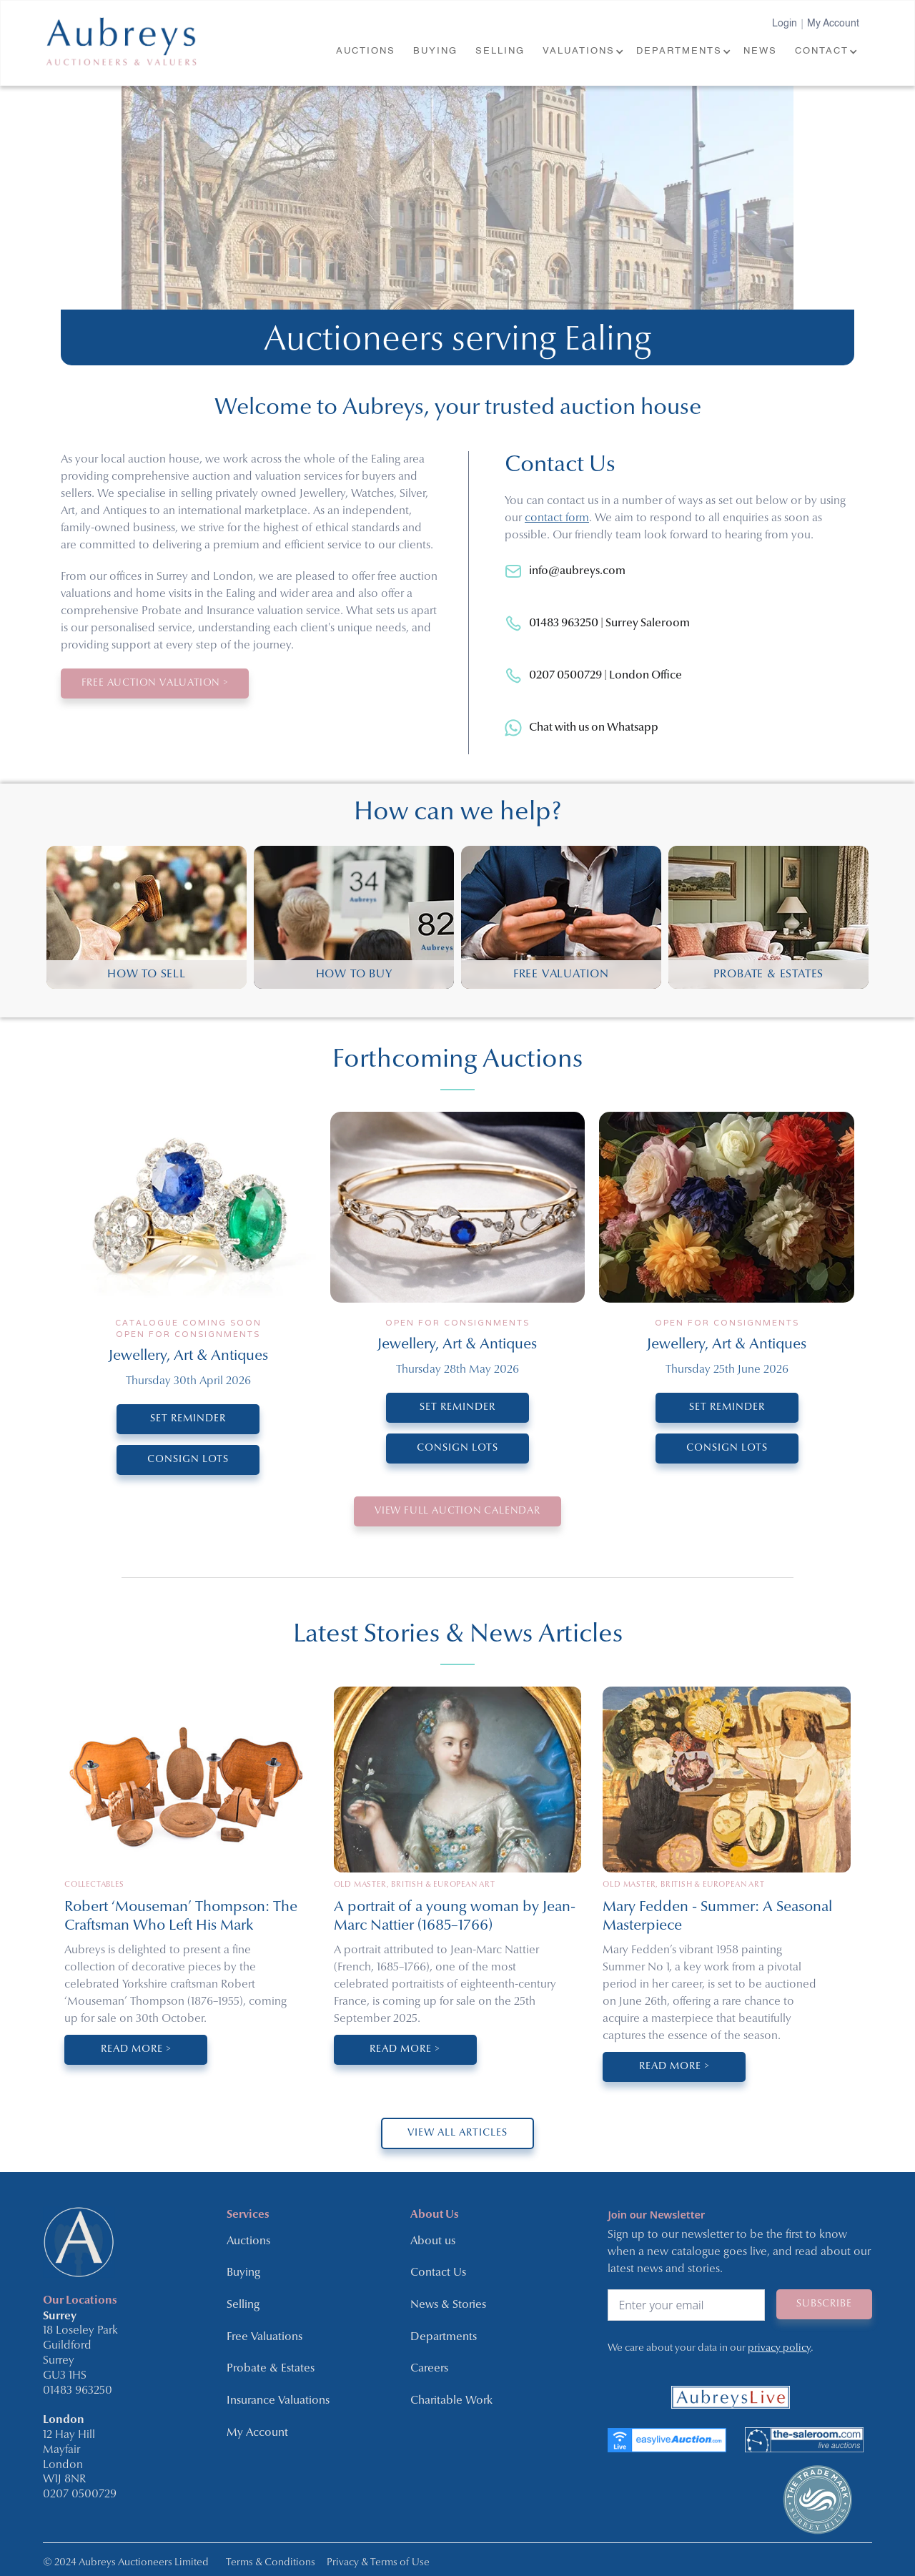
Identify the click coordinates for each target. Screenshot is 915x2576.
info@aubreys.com (577, 571)
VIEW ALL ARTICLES (457, 2133)
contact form (557, 518)
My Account (833, 24)
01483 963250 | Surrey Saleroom (609, 623)
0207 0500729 (80, 2493)
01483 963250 (77, 2389)
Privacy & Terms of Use (378, 2561)
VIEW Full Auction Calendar (458, 1511)
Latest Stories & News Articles (458, 1634)
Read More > (136, 2049)
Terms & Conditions (270, 2561)
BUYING (435, 51)
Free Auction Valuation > (156, 683)
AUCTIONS (365, 51)
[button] (582, 51)
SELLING (500, 51)
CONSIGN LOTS (188, 1459)
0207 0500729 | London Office (605, 675)
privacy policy (779, 2346)
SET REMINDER (188, 1418)
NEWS (760, 51)
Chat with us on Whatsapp (593, 728)
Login (784, 24)
